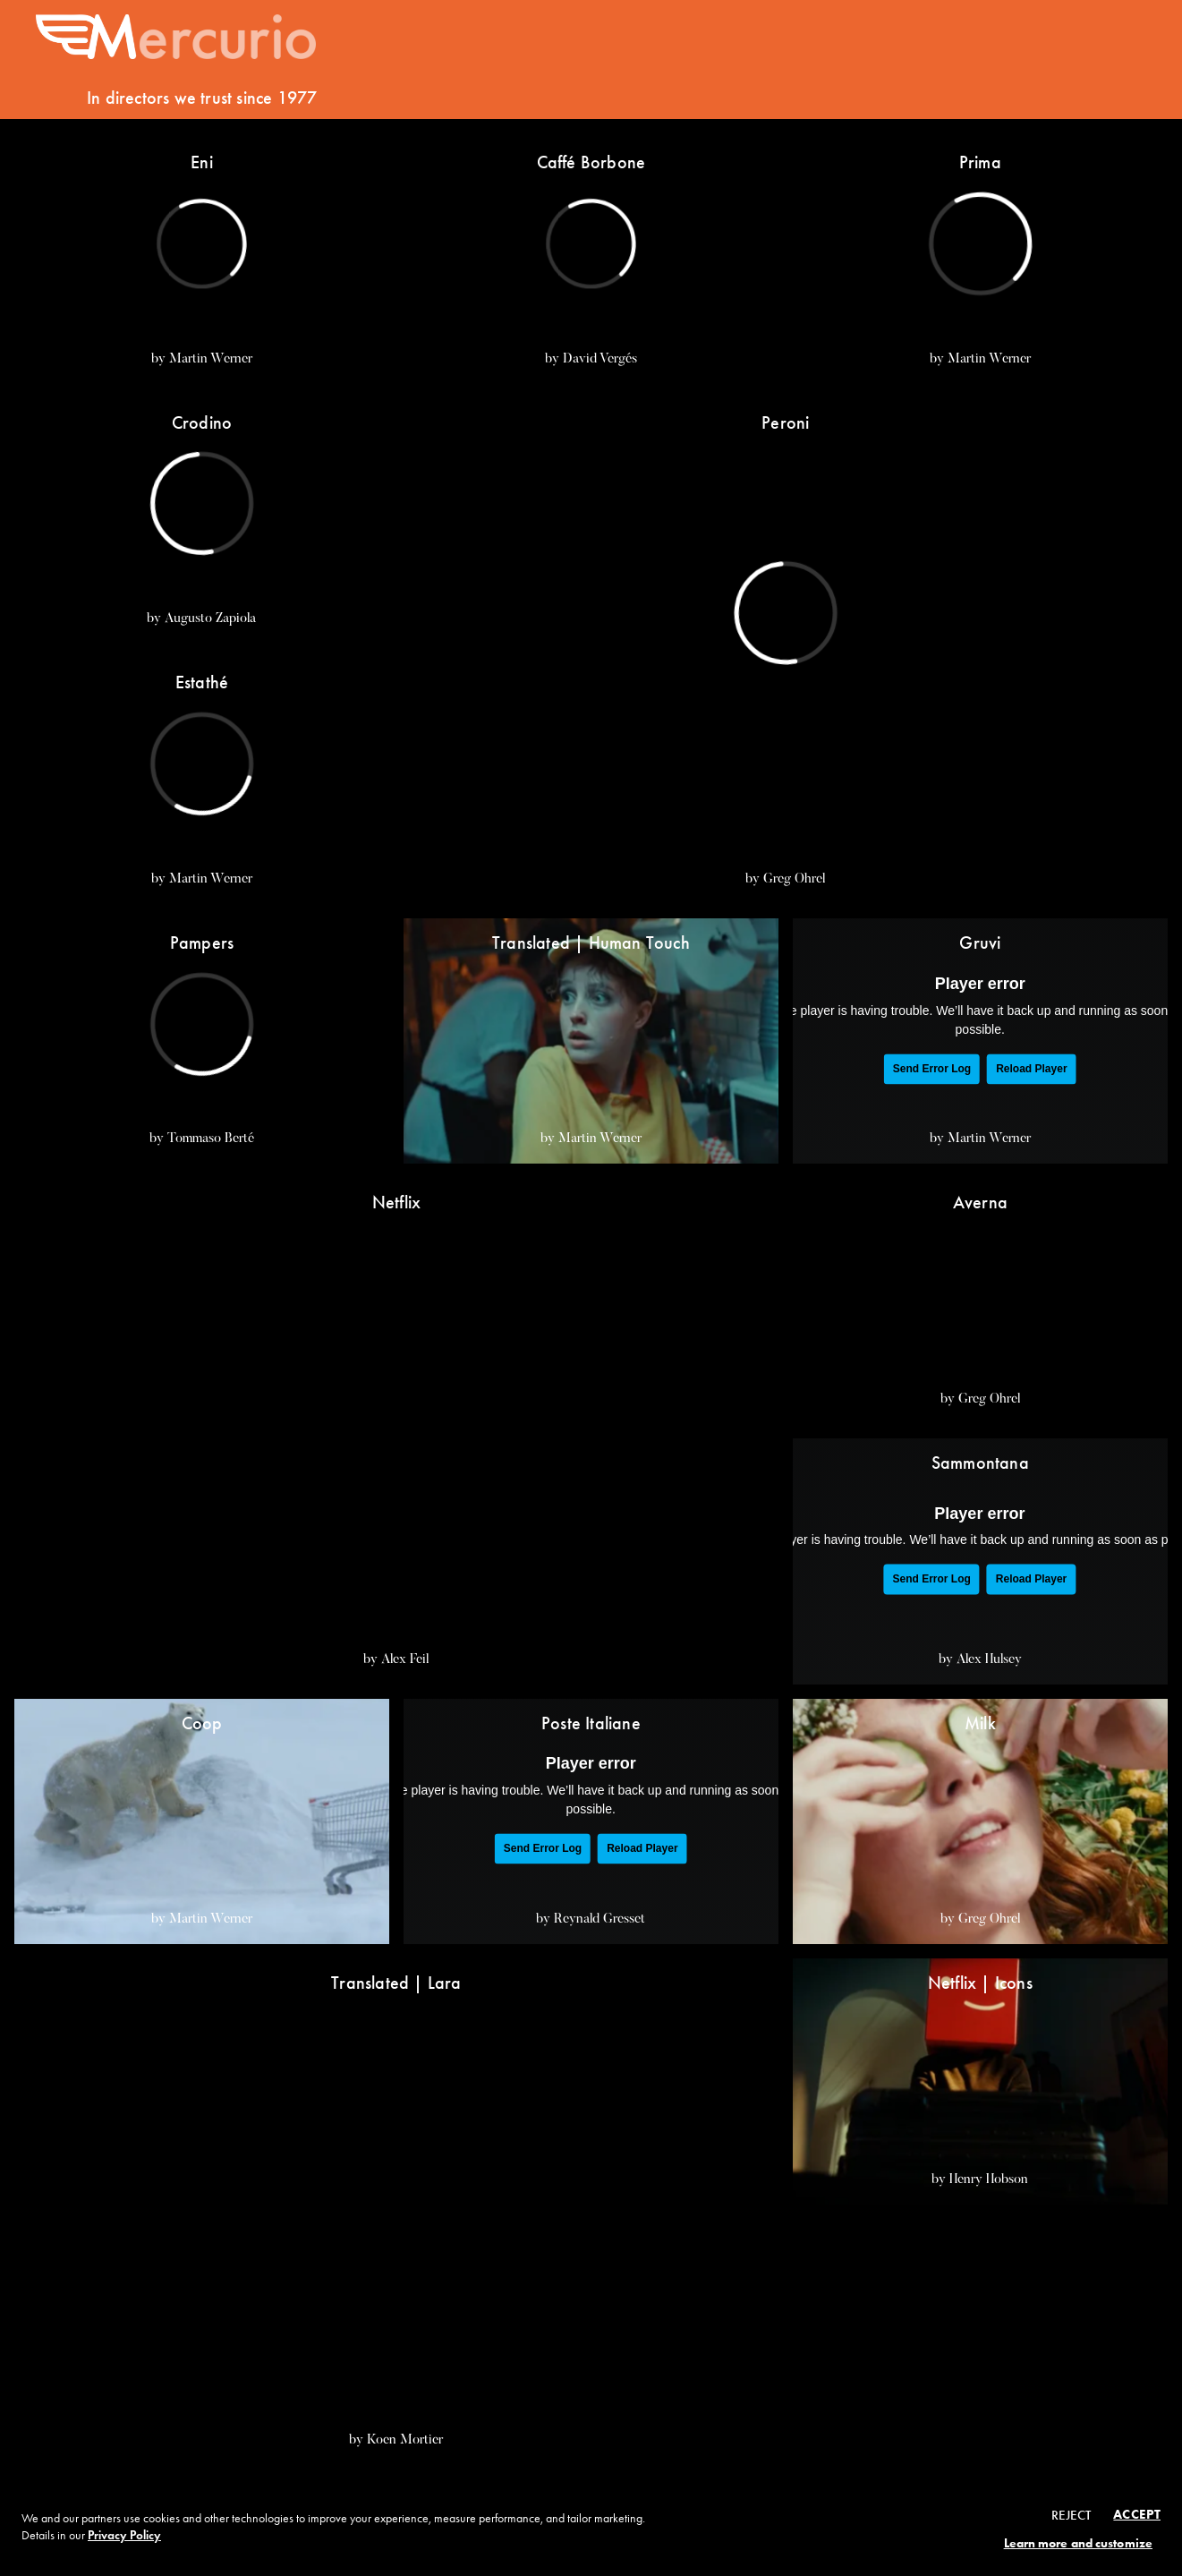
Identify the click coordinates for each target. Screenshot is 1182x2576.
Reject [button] (1071, 2515)
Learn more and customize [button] (1078, 2543)
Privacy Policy (124, 2535)
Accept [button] (1137, 2514)
